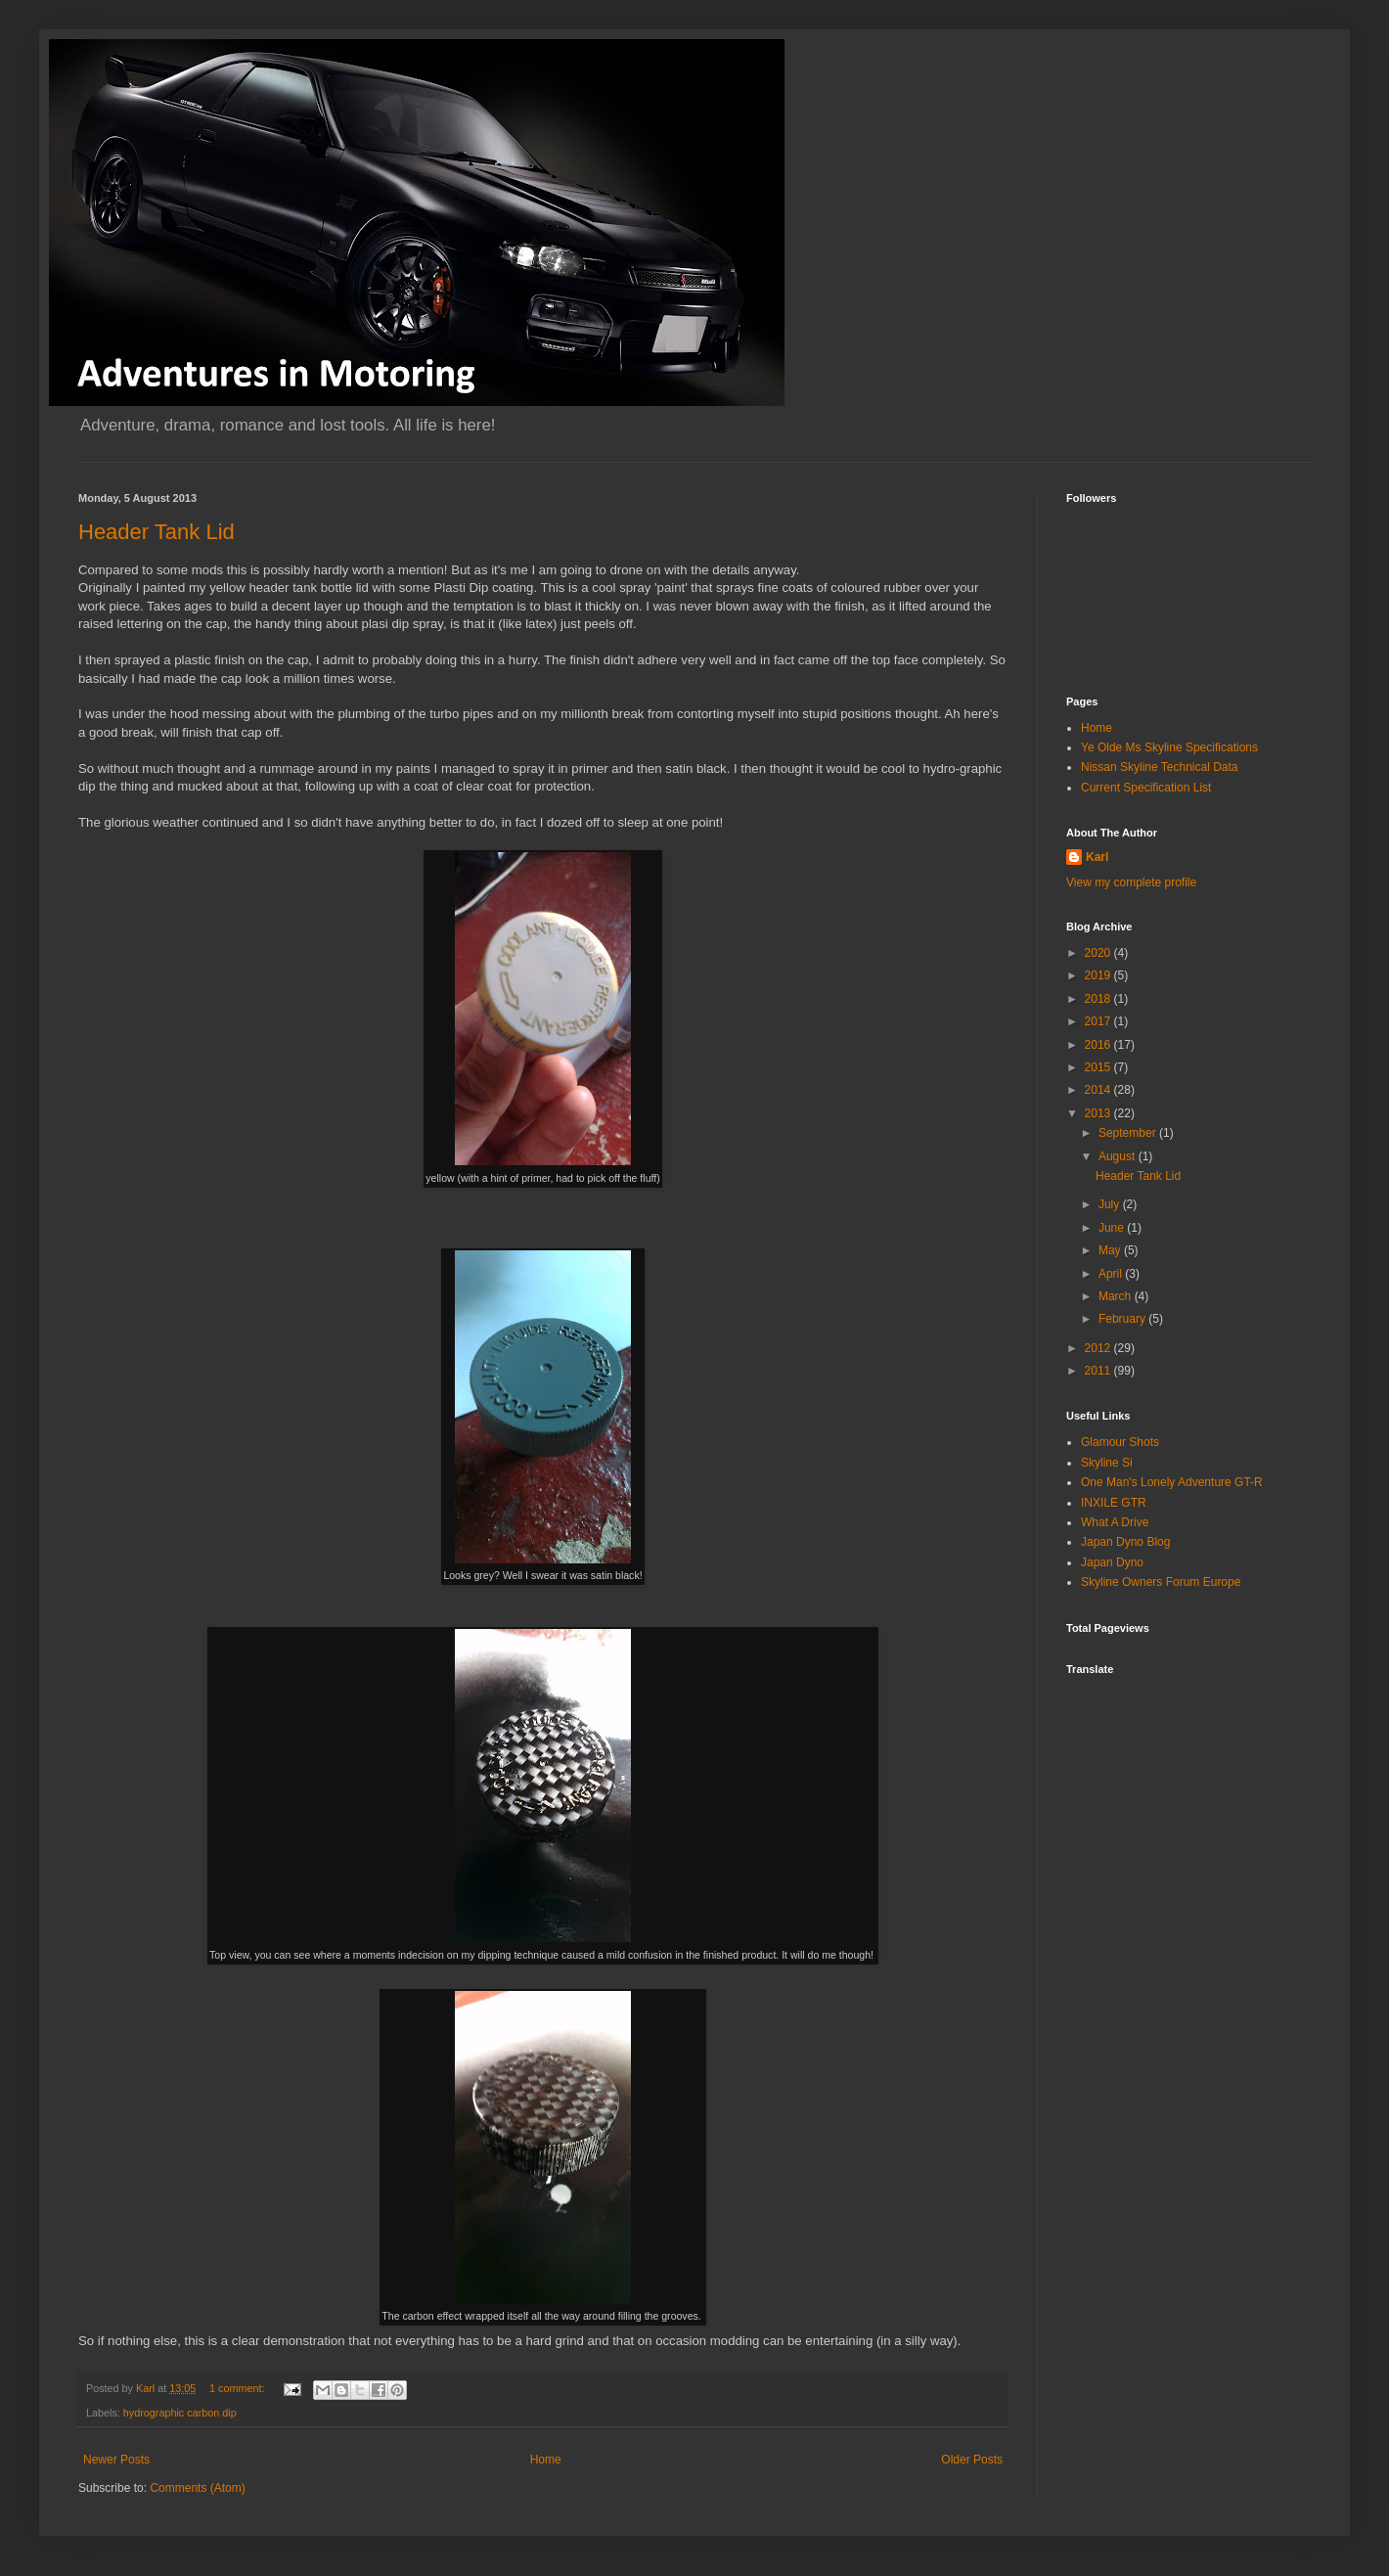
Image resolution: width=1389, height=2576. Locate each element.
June (1112, 1228)
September (1128, 1133)
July (1110, 1204)
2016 (1099, 1045)
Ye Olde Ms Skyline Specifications (1169, 747)
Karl (1097, 857)
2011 (1099, 1371)
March (1116, 1296)
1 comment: (238, 2388)
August (1118, 1156)
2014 (1099, 1090)
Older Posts (972, 2459)
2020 (1099, 953)
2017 (1099, 1021)
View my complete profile (1131, 882)
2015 (1099, 1067)
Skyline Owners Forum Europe (1160, 1582)
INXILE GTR (1113, 1503)
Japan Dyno (1112, 1562)
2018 (1099, 999)
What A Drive (1114, 1522)
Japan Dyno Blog (1125, 1542)
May (1111, 1250)
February (1123, 1319)
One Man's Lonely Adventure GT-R (1172, 1482)
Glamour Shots (1120, 1442)
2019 (1099, 975)
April (1111, 1274)
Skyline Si (1107, 1462)
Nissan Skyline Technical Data (1159, 767)
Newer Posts (116, 2459)
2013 (1099, 1113)
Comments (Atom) (197, 2488)
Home (545, 2459)
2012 (1099, 1348)
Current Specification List (1146, 787)
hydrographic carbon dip (180, 2412)
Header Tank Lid (156, 532)
